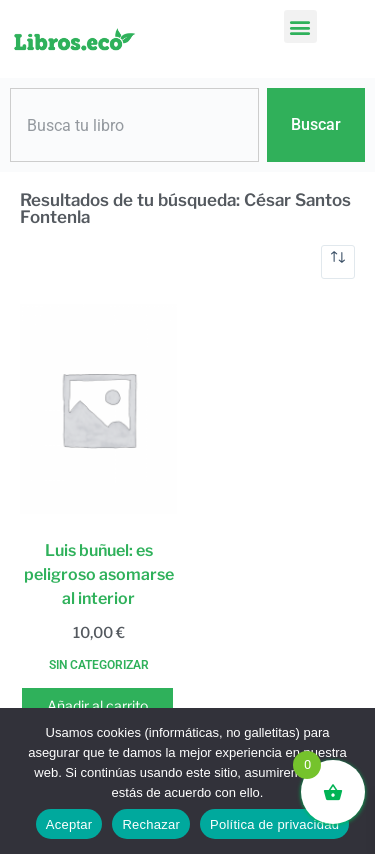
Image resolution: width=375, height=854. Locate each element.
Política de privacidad (274, 824)
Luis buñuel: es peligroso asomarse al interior (99, 574)
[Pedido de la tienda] (338, 262)
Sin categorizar (99, 665)
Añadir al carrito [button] (97, 705)
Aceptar (69, 824)
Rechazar (151, 824)
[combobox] (134, 125)
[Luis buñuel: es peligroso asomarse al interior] (98, 409)
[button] (300, 26)
